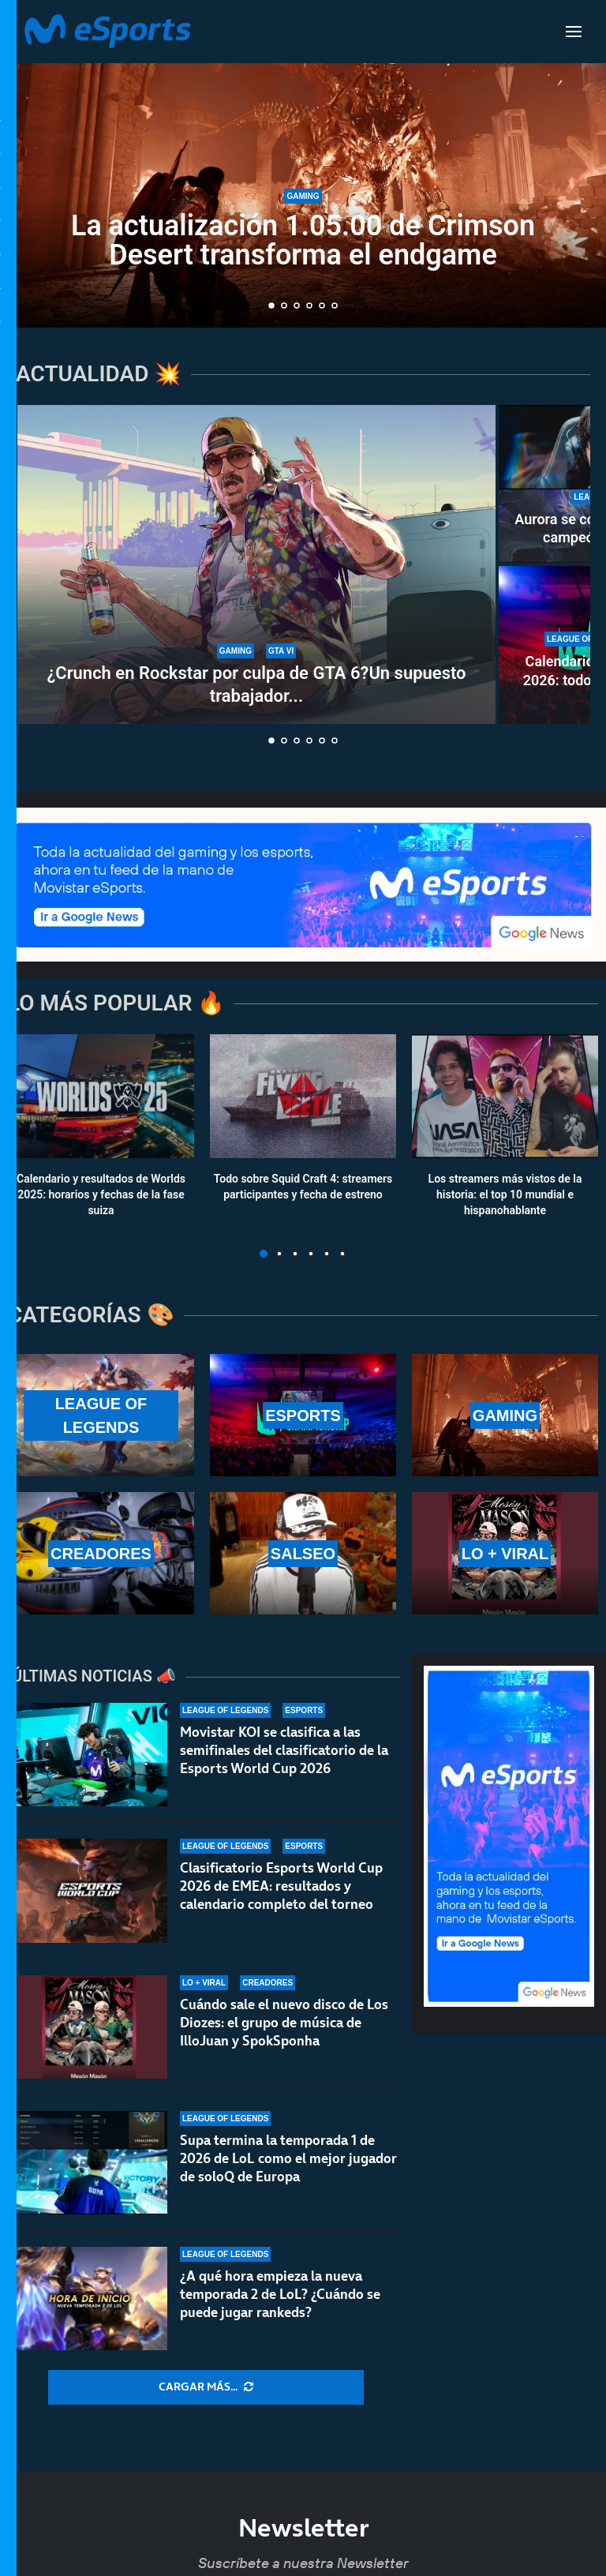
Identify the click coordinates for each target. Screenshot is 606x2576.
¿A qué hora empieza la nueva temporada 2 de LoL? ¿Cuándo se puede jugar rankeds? (280, 2300)
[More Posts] (206, 2387)
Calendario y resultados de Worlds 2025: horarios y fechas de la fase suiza (101, 1195)
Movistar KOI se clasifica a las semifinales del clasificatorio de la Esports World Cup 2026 (284, 1750)
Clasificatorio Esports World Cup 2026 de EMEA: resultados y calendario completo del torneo (281, 1886)
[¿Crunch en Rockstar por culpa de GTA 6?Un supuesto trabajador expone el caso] (256, 564)
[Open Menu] (574, 31)
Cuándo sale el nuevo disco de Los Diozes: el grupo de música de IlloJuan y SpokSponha (284, 2022)
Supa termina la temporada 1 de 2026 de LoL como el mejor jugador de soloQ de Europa (288, 2158)
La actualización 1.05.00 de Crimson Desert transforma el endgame (303, 240)
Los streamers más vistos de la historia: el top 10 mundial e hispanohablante (505, 1195)
